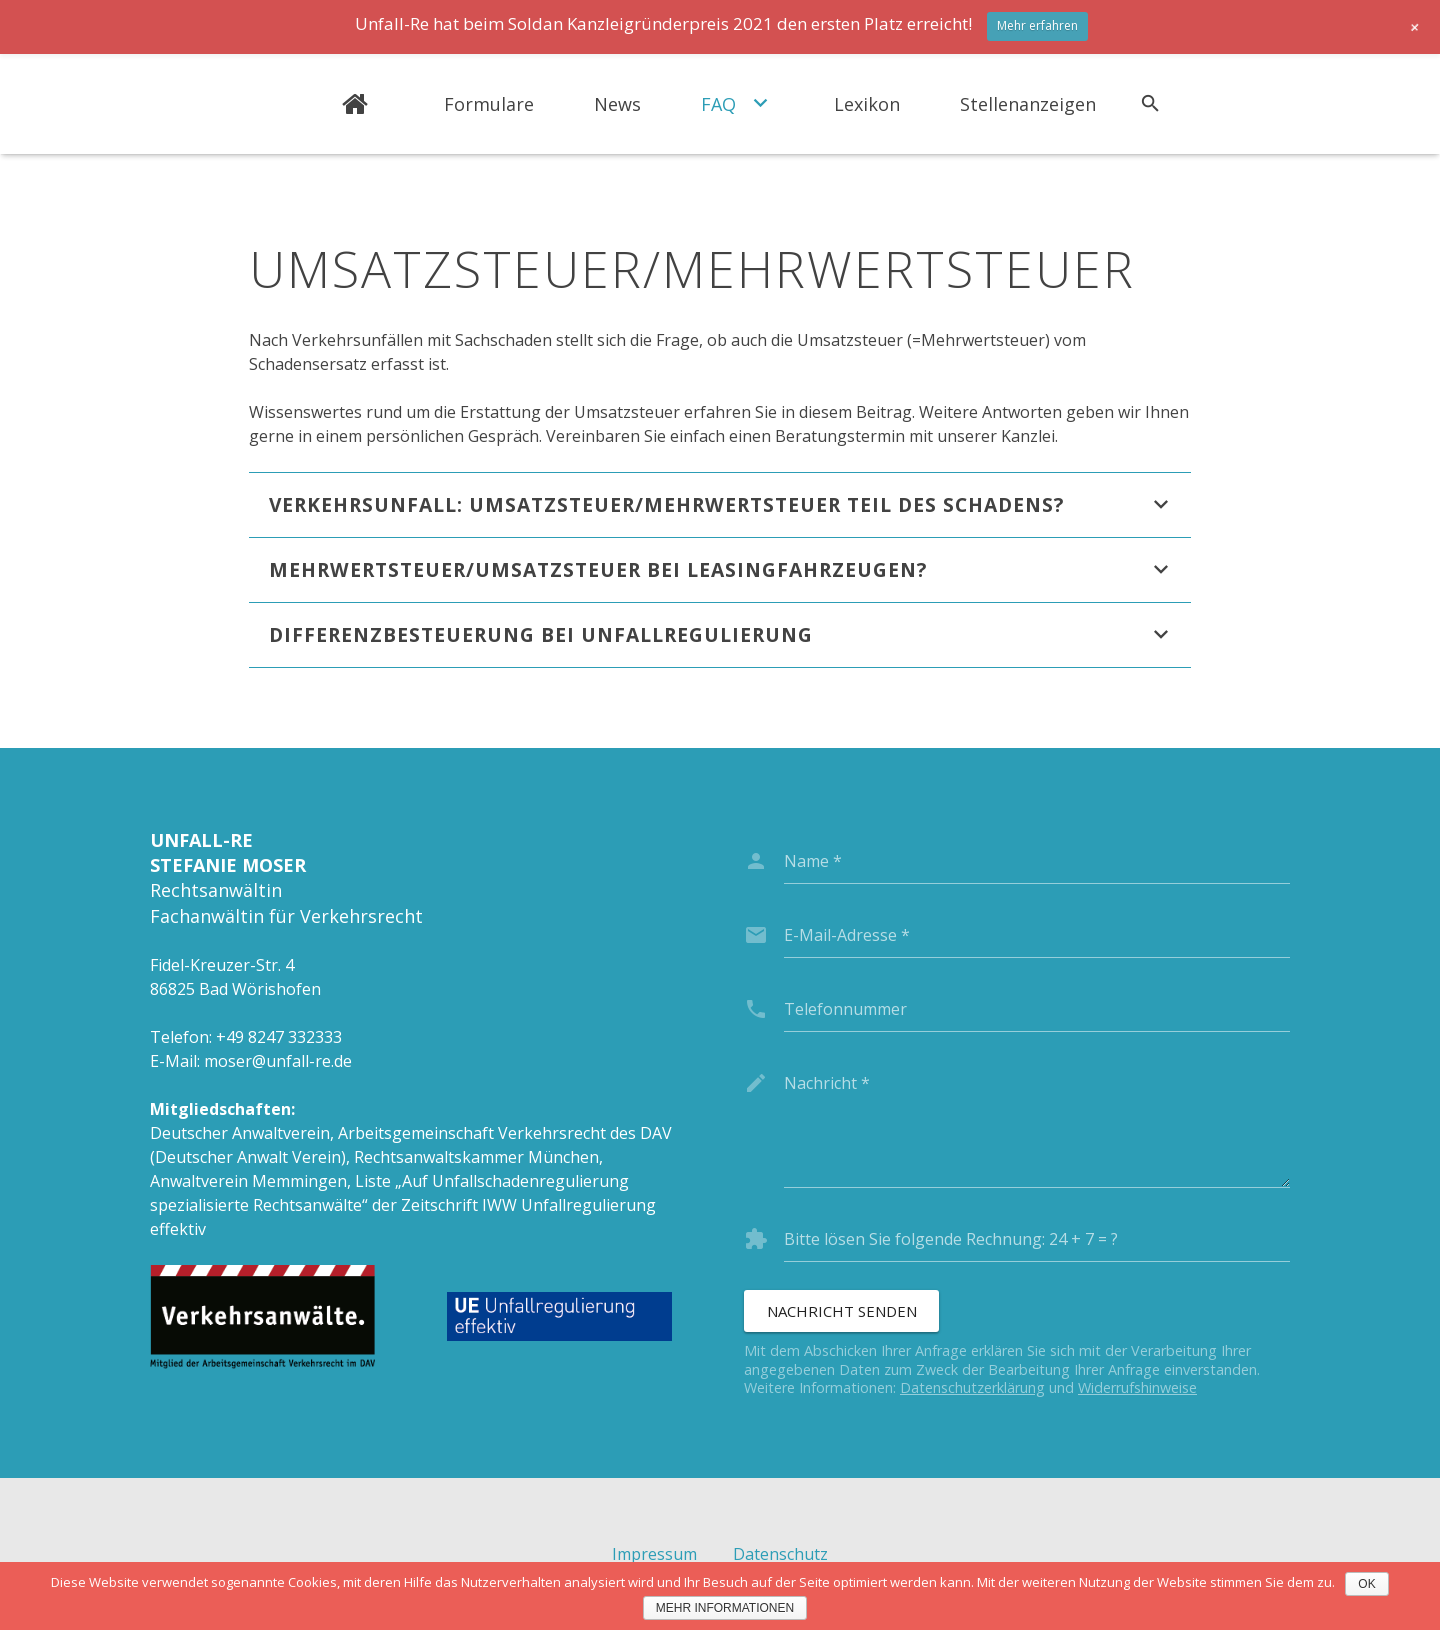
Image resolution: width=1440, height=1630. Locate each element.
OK (1366, 1584)
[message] (1037, 1124)
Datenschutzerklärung (972, 1387)
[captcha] (1037, 1239)
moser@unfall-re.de (278, 1061)
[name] (1037, 861)
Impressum (654, 1554)
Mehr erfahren (1037, 25)
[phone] (1037, 1009)
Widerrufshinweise (1137, 1387)
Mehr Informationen (725, 1608)
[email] (1037, 935)
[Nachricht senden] (841, 1311)
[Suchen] (1150, 104)
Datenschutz (780, 1554)
